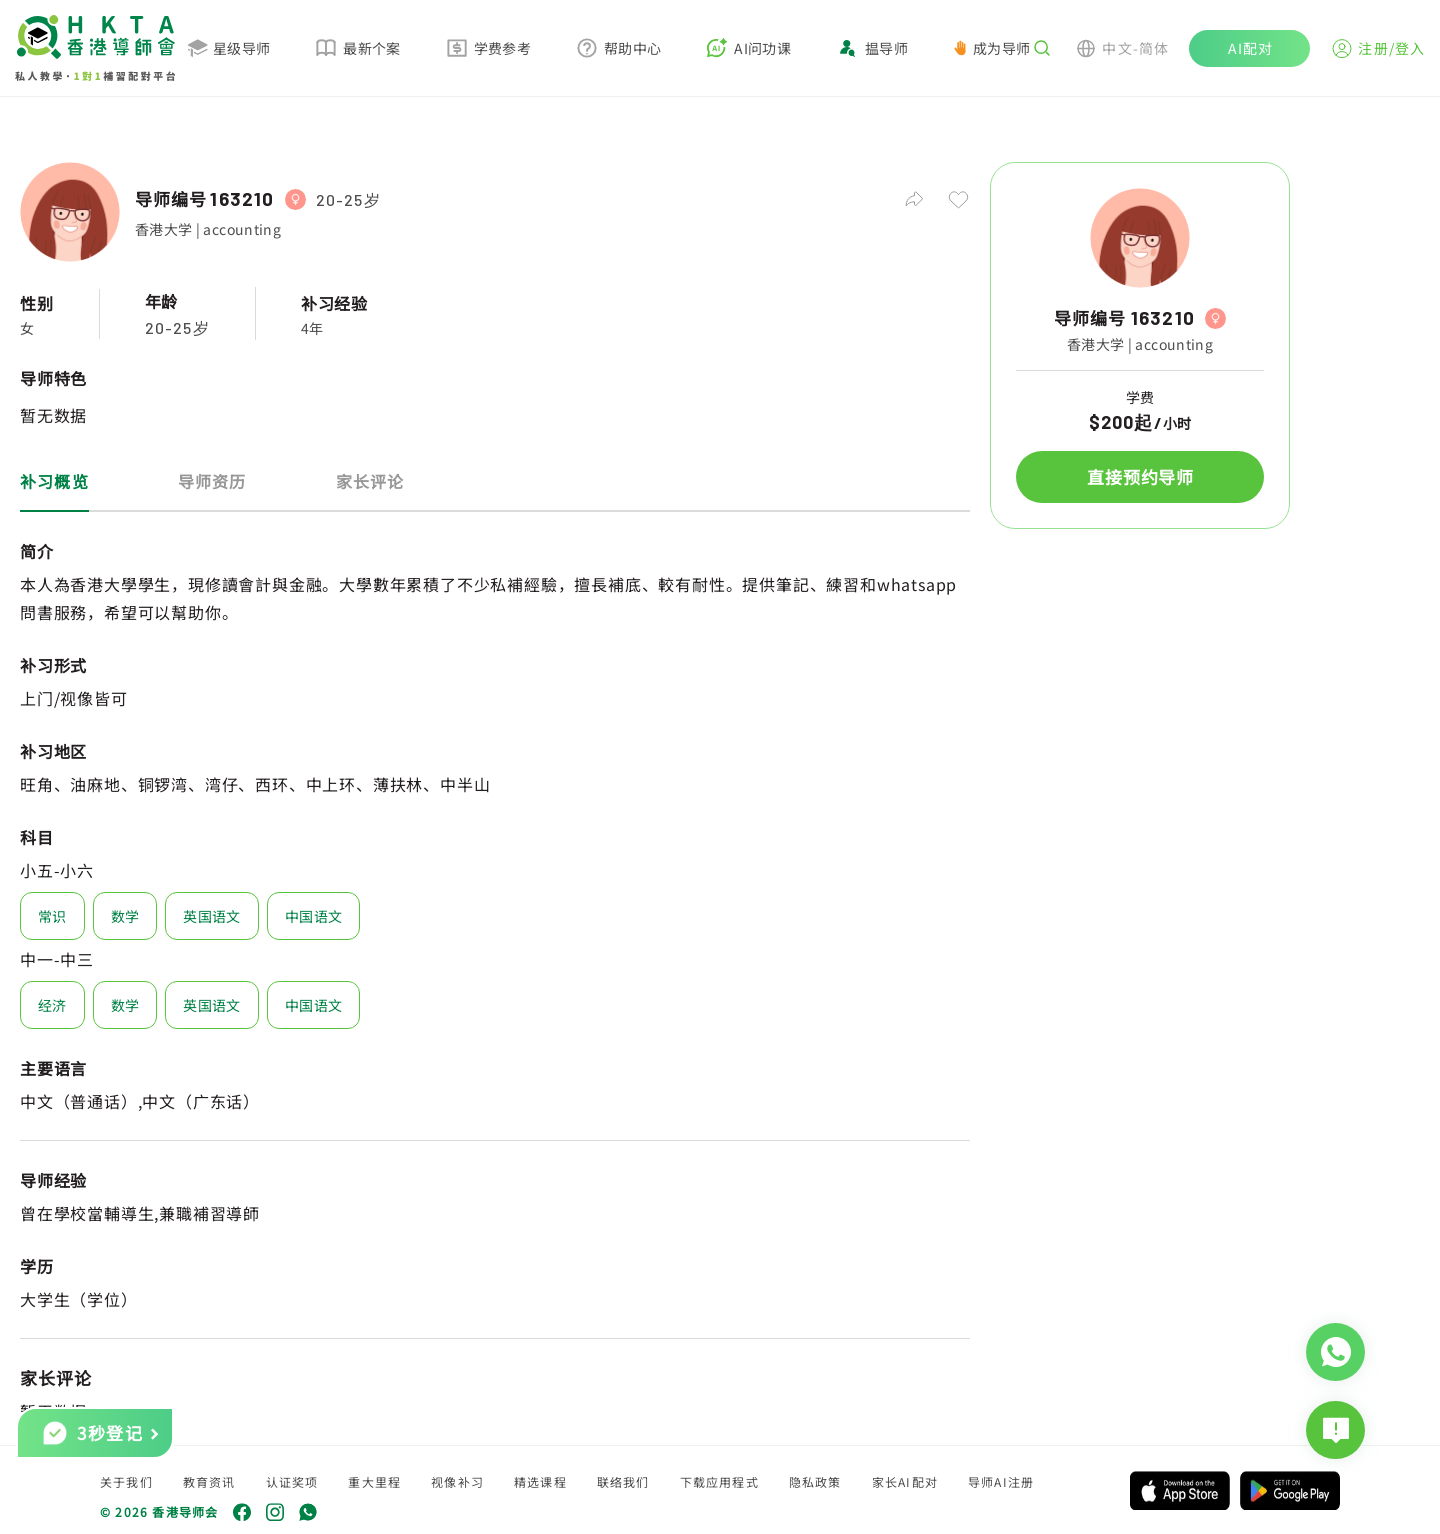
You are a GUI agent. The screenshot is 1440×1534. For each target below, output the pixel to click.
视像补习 (457, 1481)
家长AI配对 (905, 1481)
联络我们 (623, 1481)
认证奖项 (292, 1481)
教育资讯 (209, 1481)
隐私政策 (815, 1481)
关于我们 (126, 1481)
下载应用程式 (719, 1481)
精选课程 (540, 1481)
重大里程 (374, 1481)
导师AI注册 (1001, 1481)
